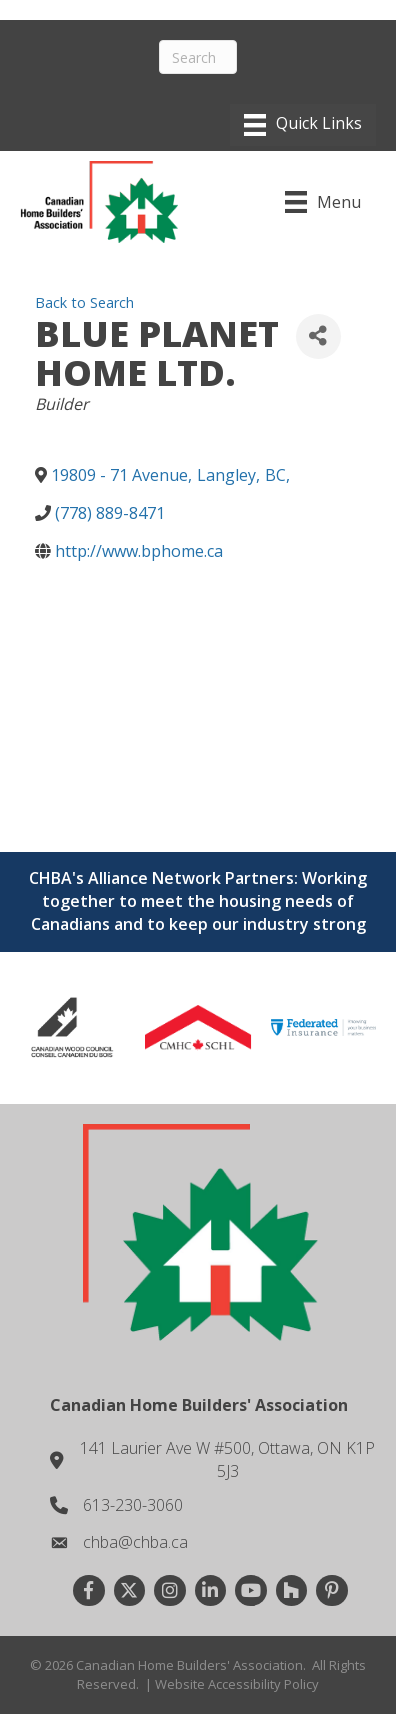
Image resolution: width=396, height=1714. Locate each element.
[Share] (318, 336)
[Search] (198, 57)
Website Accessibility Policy (237, 1684)
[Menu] (303, 125)
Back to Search (84, 302)
